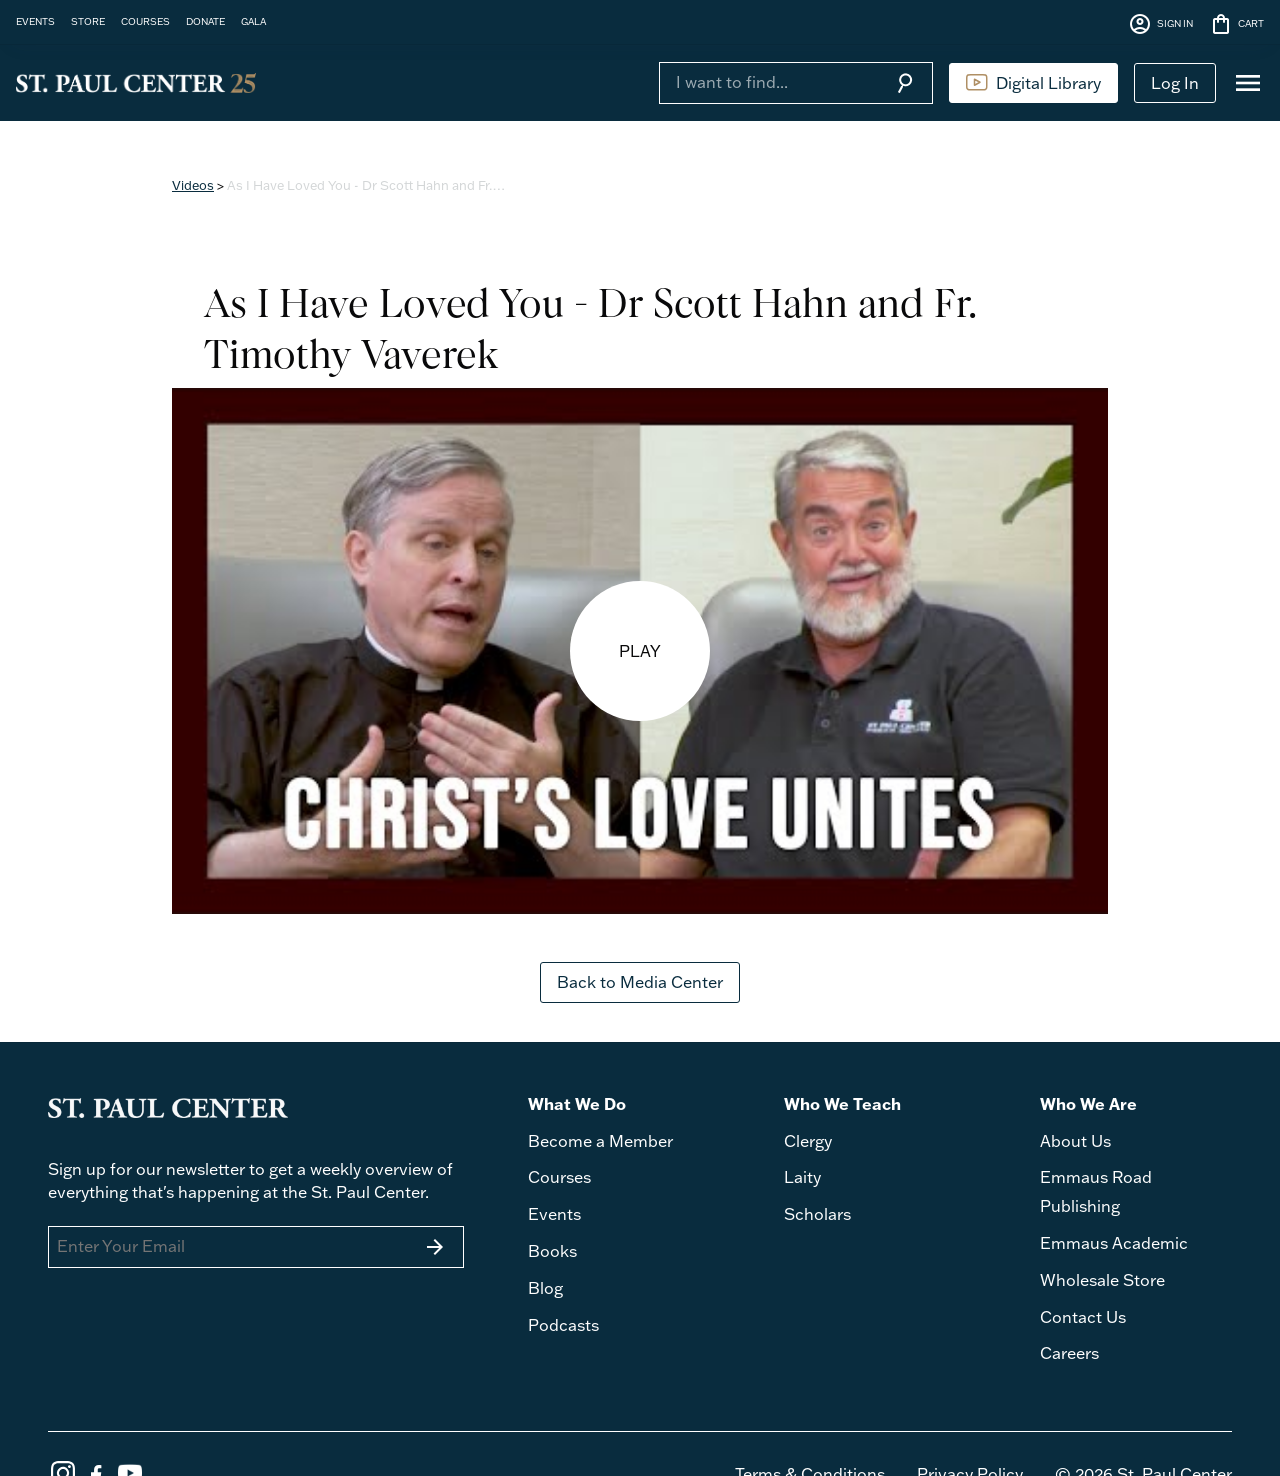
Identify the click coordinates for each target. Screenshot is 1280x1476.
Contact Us (1083, 1317)
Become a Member (600, 1141)
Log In (1175, 83)
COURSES (145, 21)
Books (552, 1251)
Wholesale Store (1102, 1280)
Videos (193, 185)
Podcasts (563, 1325)
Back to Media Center (640, 982)
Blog (545, 1288)
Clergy (808, 1141)
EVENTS (35, 21)
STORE (88, 21)
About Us (1075, 1141)
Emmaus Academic (1114, 1243)
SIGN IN (1160, 24)
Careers (1069, 1353)
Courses (559, 1177)
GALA (253, 21)
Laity (802, 1177)
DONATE (205, 21)
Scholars (817, 1214)
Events (554, 1214)
